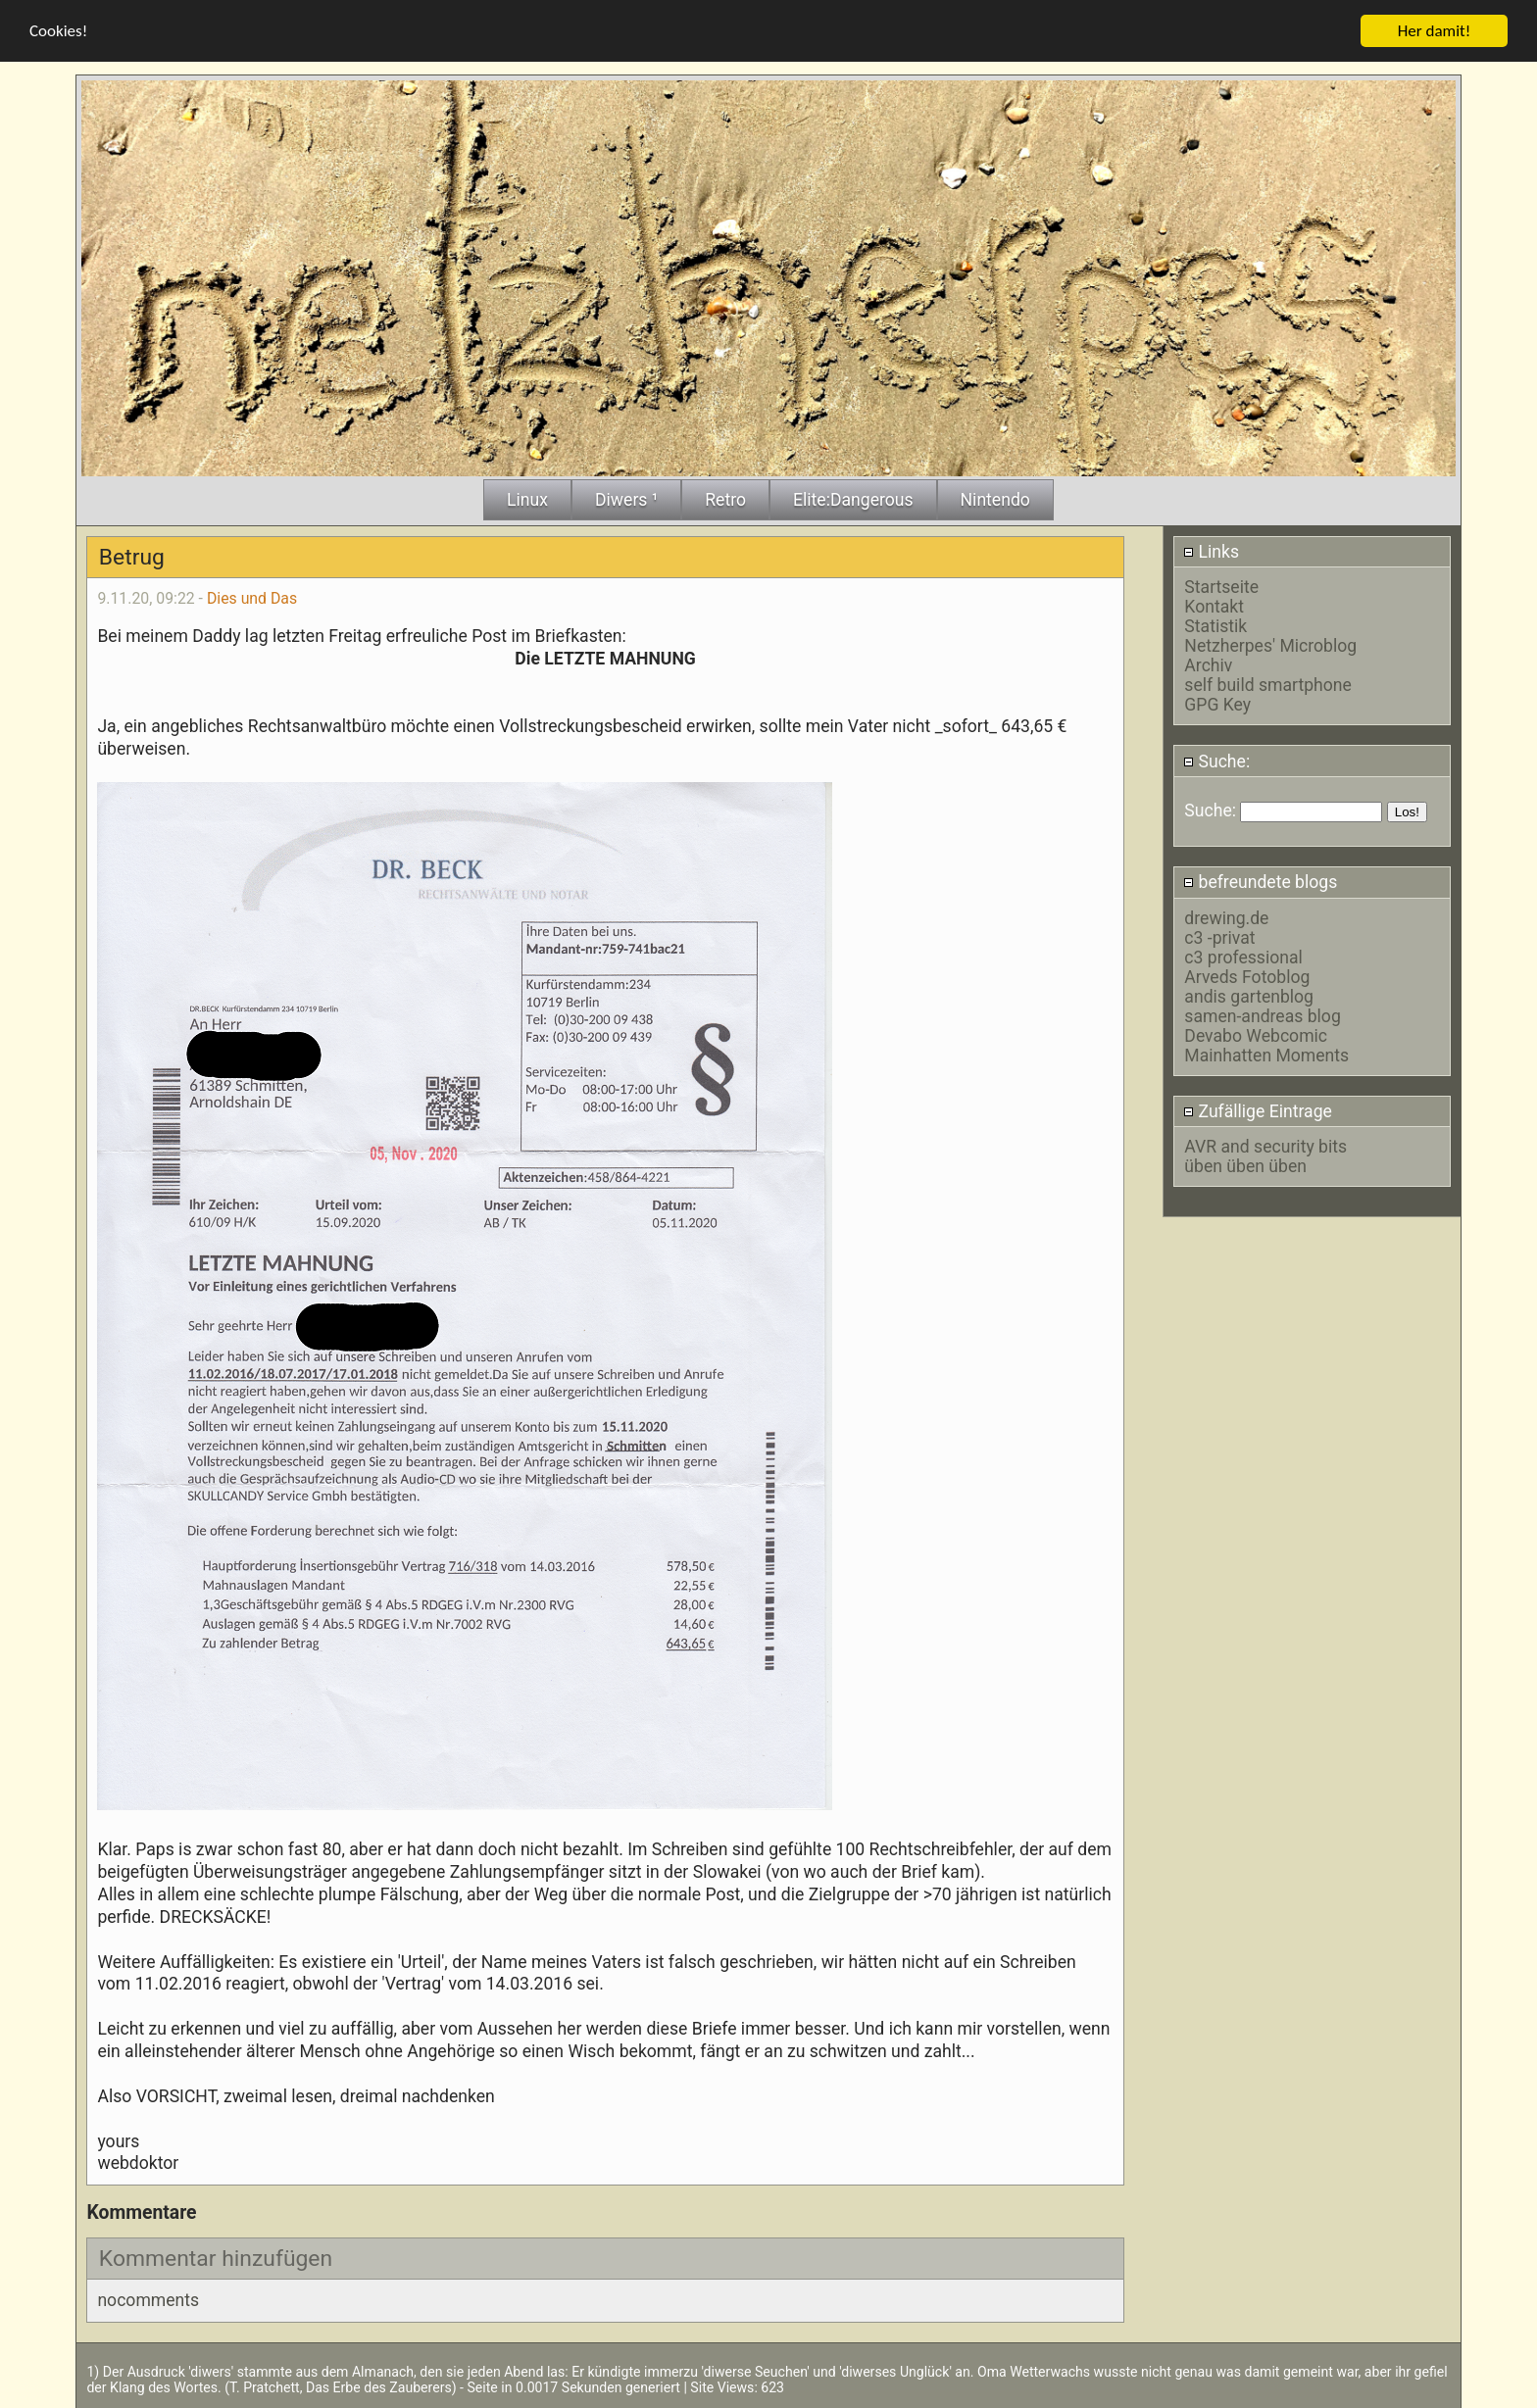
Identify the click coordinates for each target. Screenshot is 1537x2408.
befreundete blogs (1260, 882)
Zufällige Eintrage (1257, 1110)
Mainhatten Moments (1266, 1054)
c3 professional (1243, 956)
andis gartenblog (1249, 996)
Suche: (1216, 760)
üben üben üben (1245, 1165)
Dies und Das (252, 597)
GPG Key (1217, 704)
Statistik (1215, 626)
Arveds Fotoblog (1247, 976)
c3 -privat (1219, 937)
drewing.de (1226, 917)
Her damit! (1434, 30)
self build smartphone (1267, 685)
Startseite (1221, 587)
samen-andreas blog (1262, 1015)
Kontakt (1214, 606)
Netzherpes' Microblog (1270, 646)
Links (1211, 551)
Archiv (1208, 665)
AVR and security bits (1265, 1145)
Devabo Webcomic (1255, 1035)
